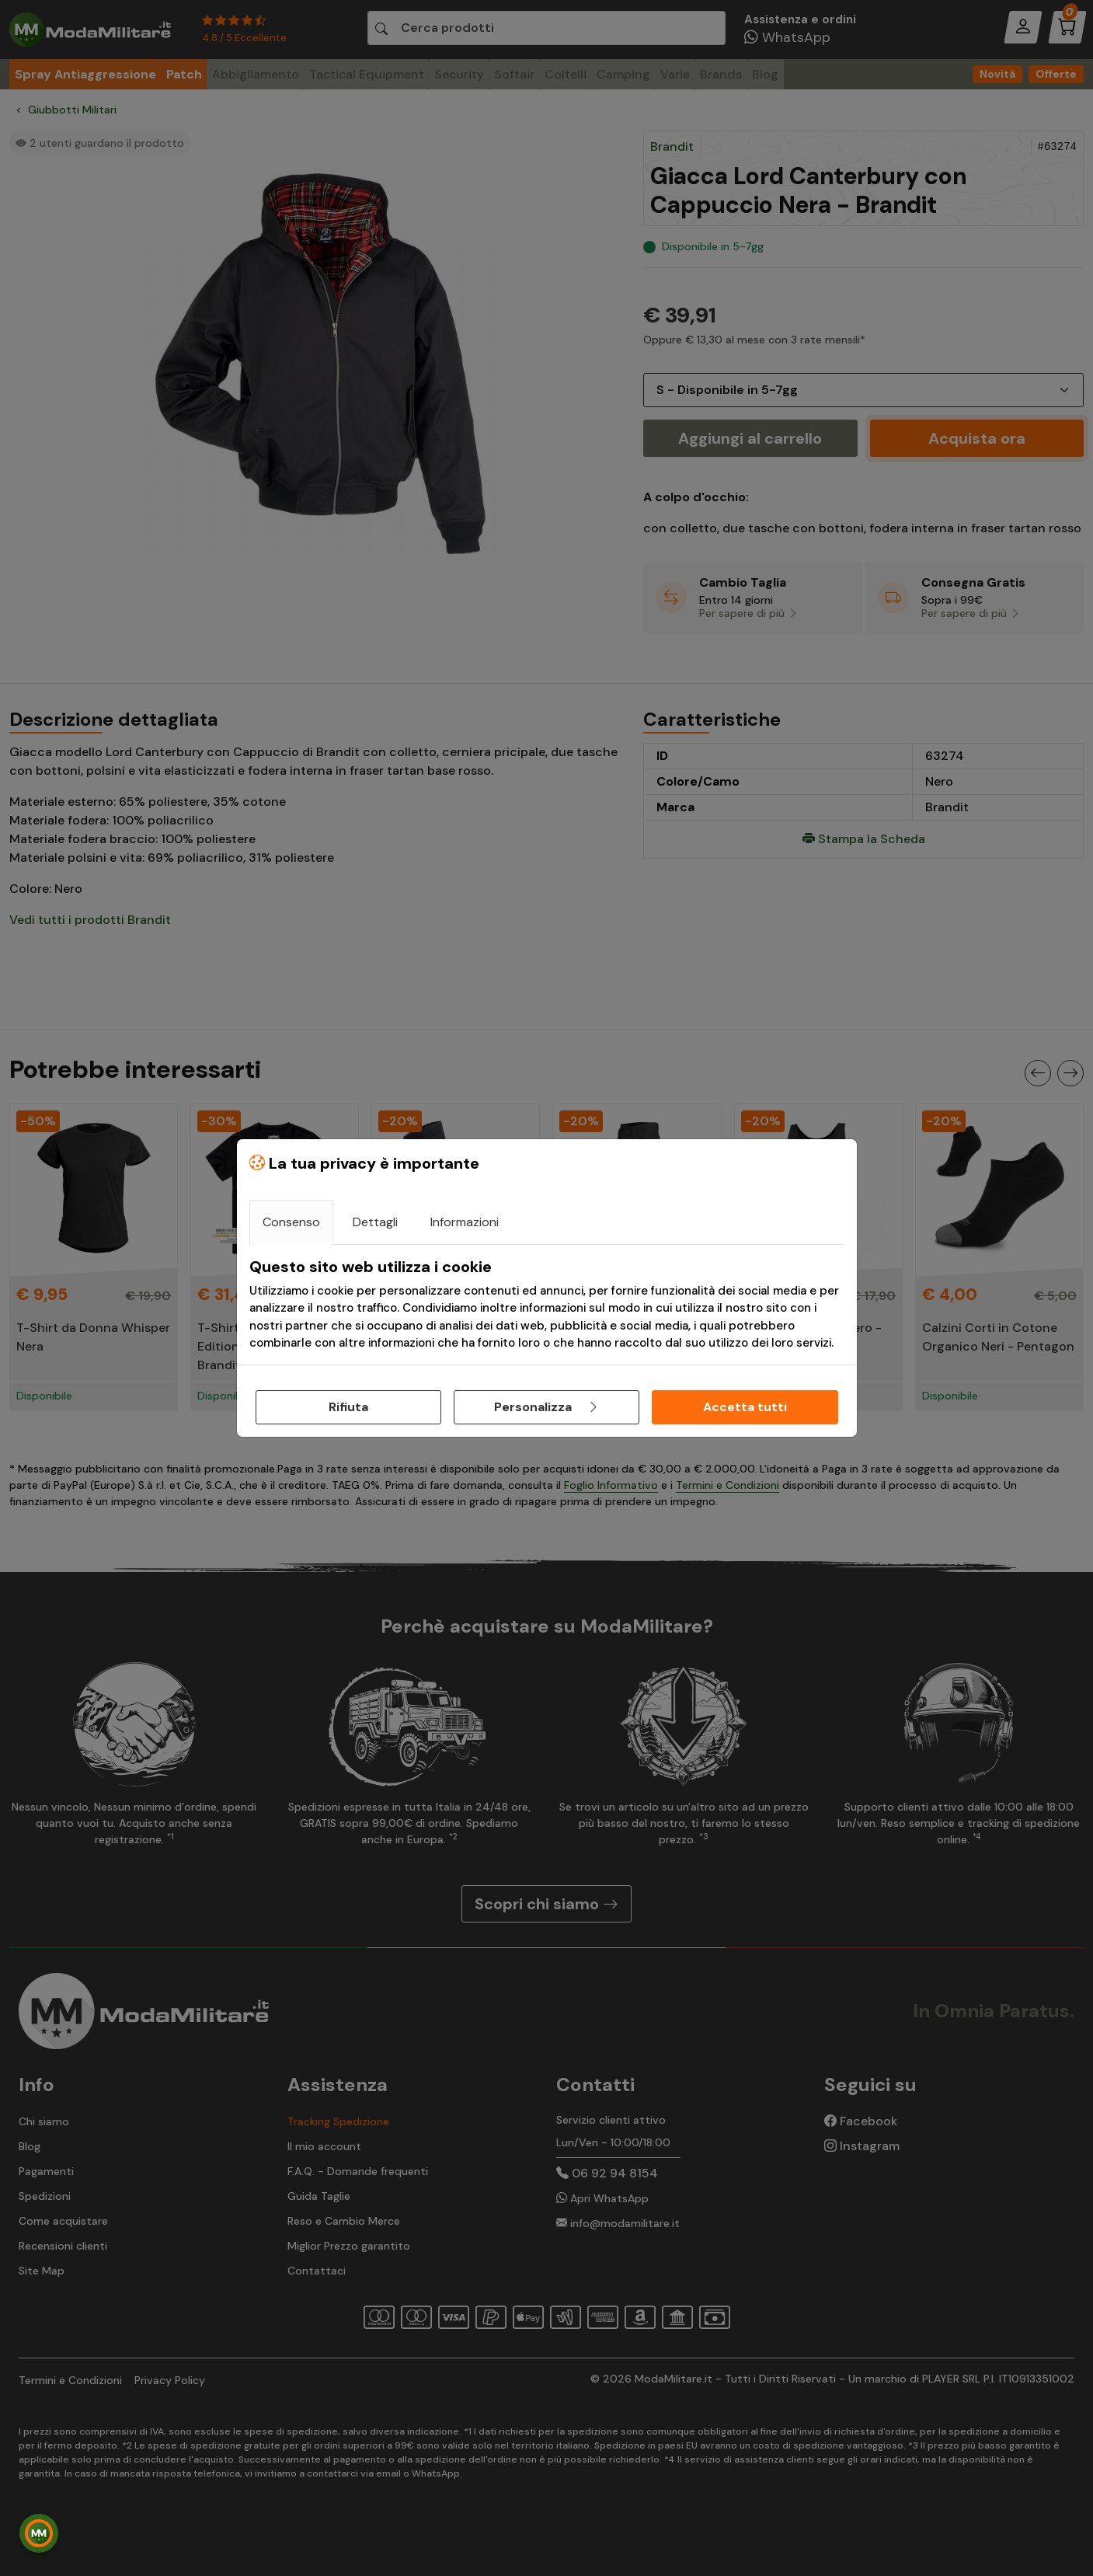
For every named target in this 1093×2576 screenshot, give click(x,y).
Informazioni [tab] (464, 1222)
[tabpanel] (546, 1304)
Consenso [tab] (291, 1222)
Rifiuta (348, 1407)
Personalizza (547, 1407)
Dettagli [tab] (375, 1222)
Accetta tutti (745, 1407)
